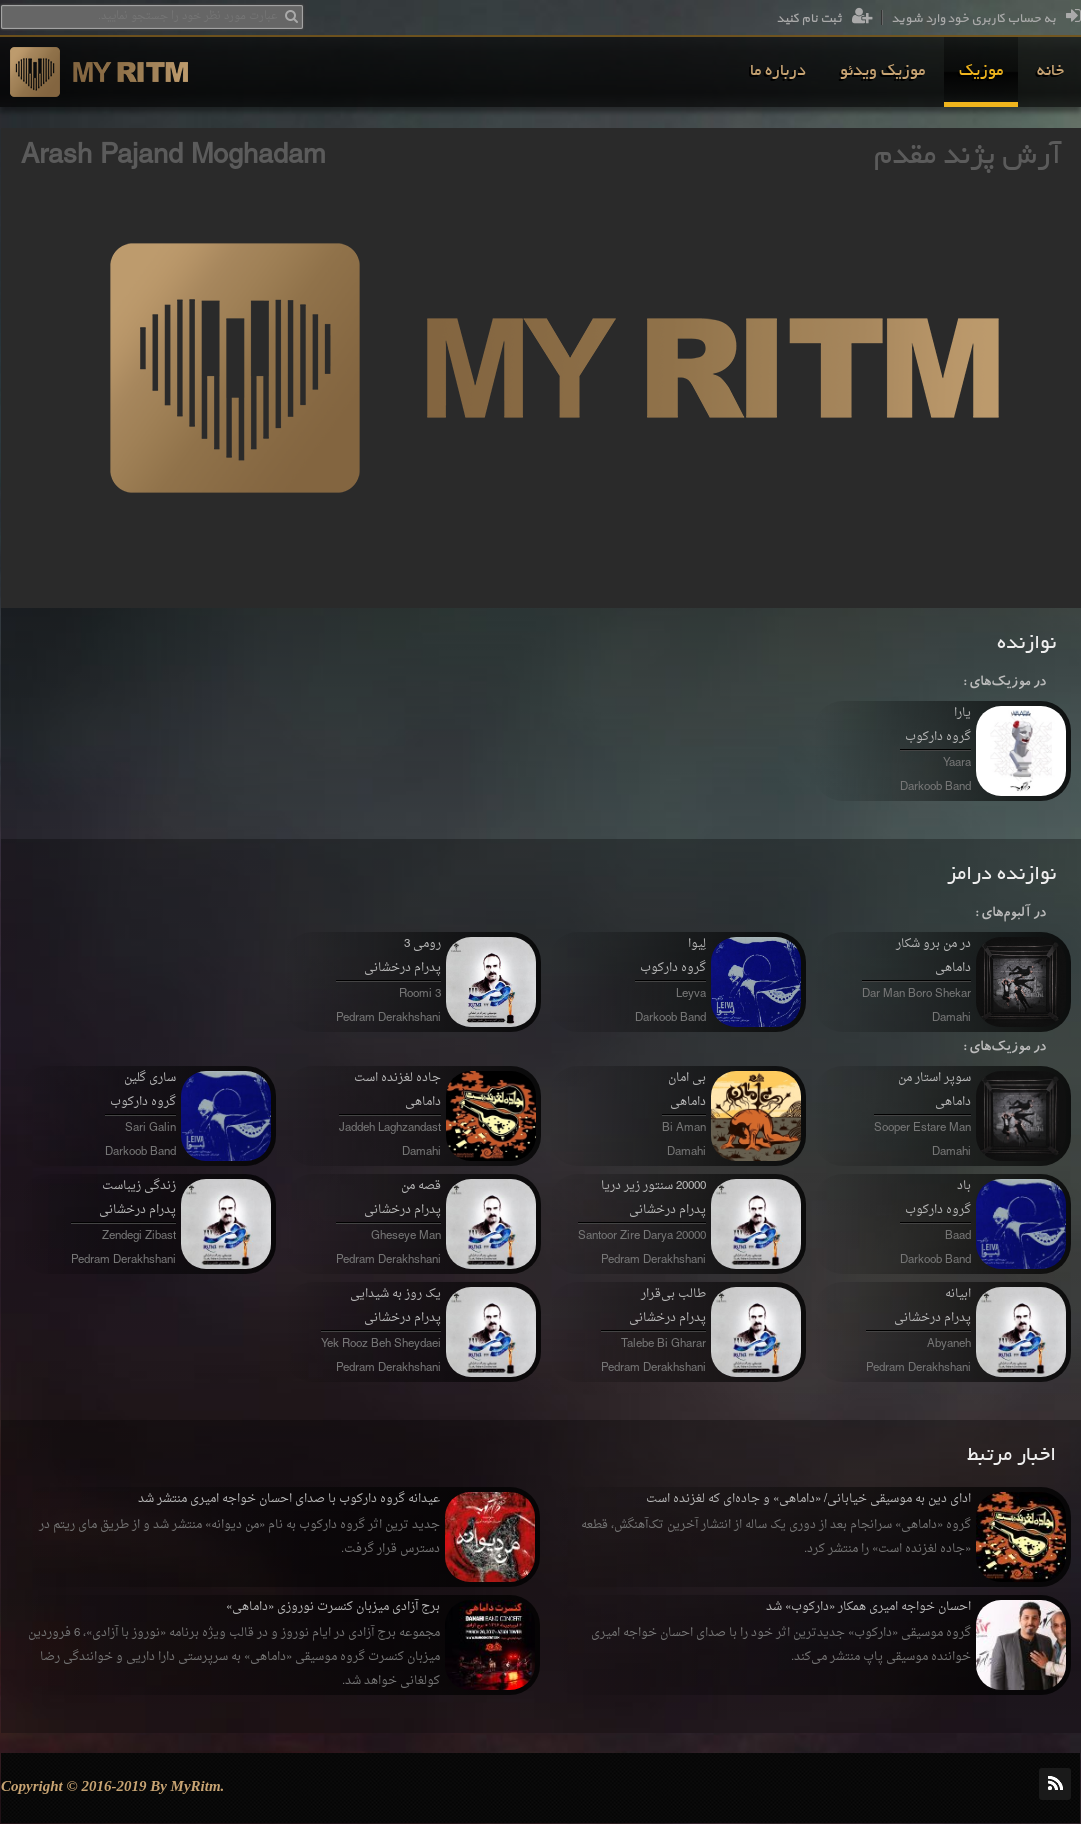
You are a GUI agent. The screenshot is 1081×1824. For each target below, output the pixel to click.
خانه (1050, 72)
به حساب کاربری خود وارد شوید (986, 19)
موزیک (981, 72)
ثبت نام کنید (824, 19)
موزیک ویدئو (882, 72)
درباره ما (778, 72)
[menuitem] (1050, 72)
